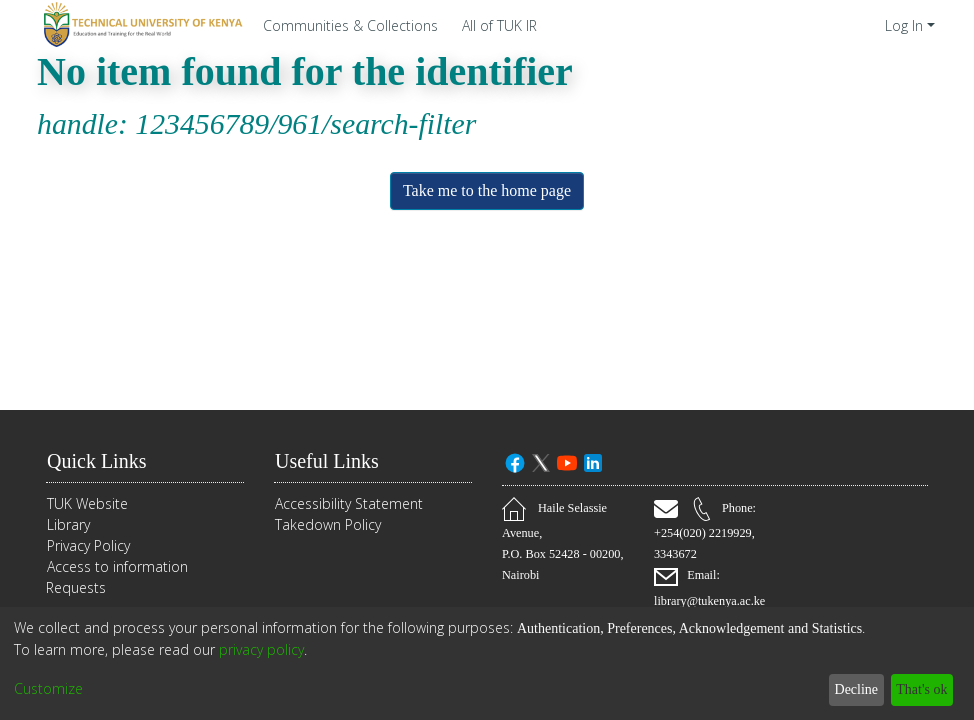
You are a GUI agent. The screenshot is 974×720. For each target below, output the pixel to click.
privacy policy (261, 649)
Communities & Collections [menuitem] (350, 25)
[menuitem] (505, 25)
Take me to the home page (487, 191)
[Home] (140, 25)
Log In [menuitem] (904, 25)
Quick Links (101, 460)
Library (68, 524)
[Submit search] (841, 25)
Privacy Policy (88, 545)
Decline (845, 689)
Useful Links (333, 460)
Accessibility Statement (349, 503)
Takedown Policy (328, 524)
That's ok (917, 689)
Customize (48, 689)
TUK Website (87, 503)
